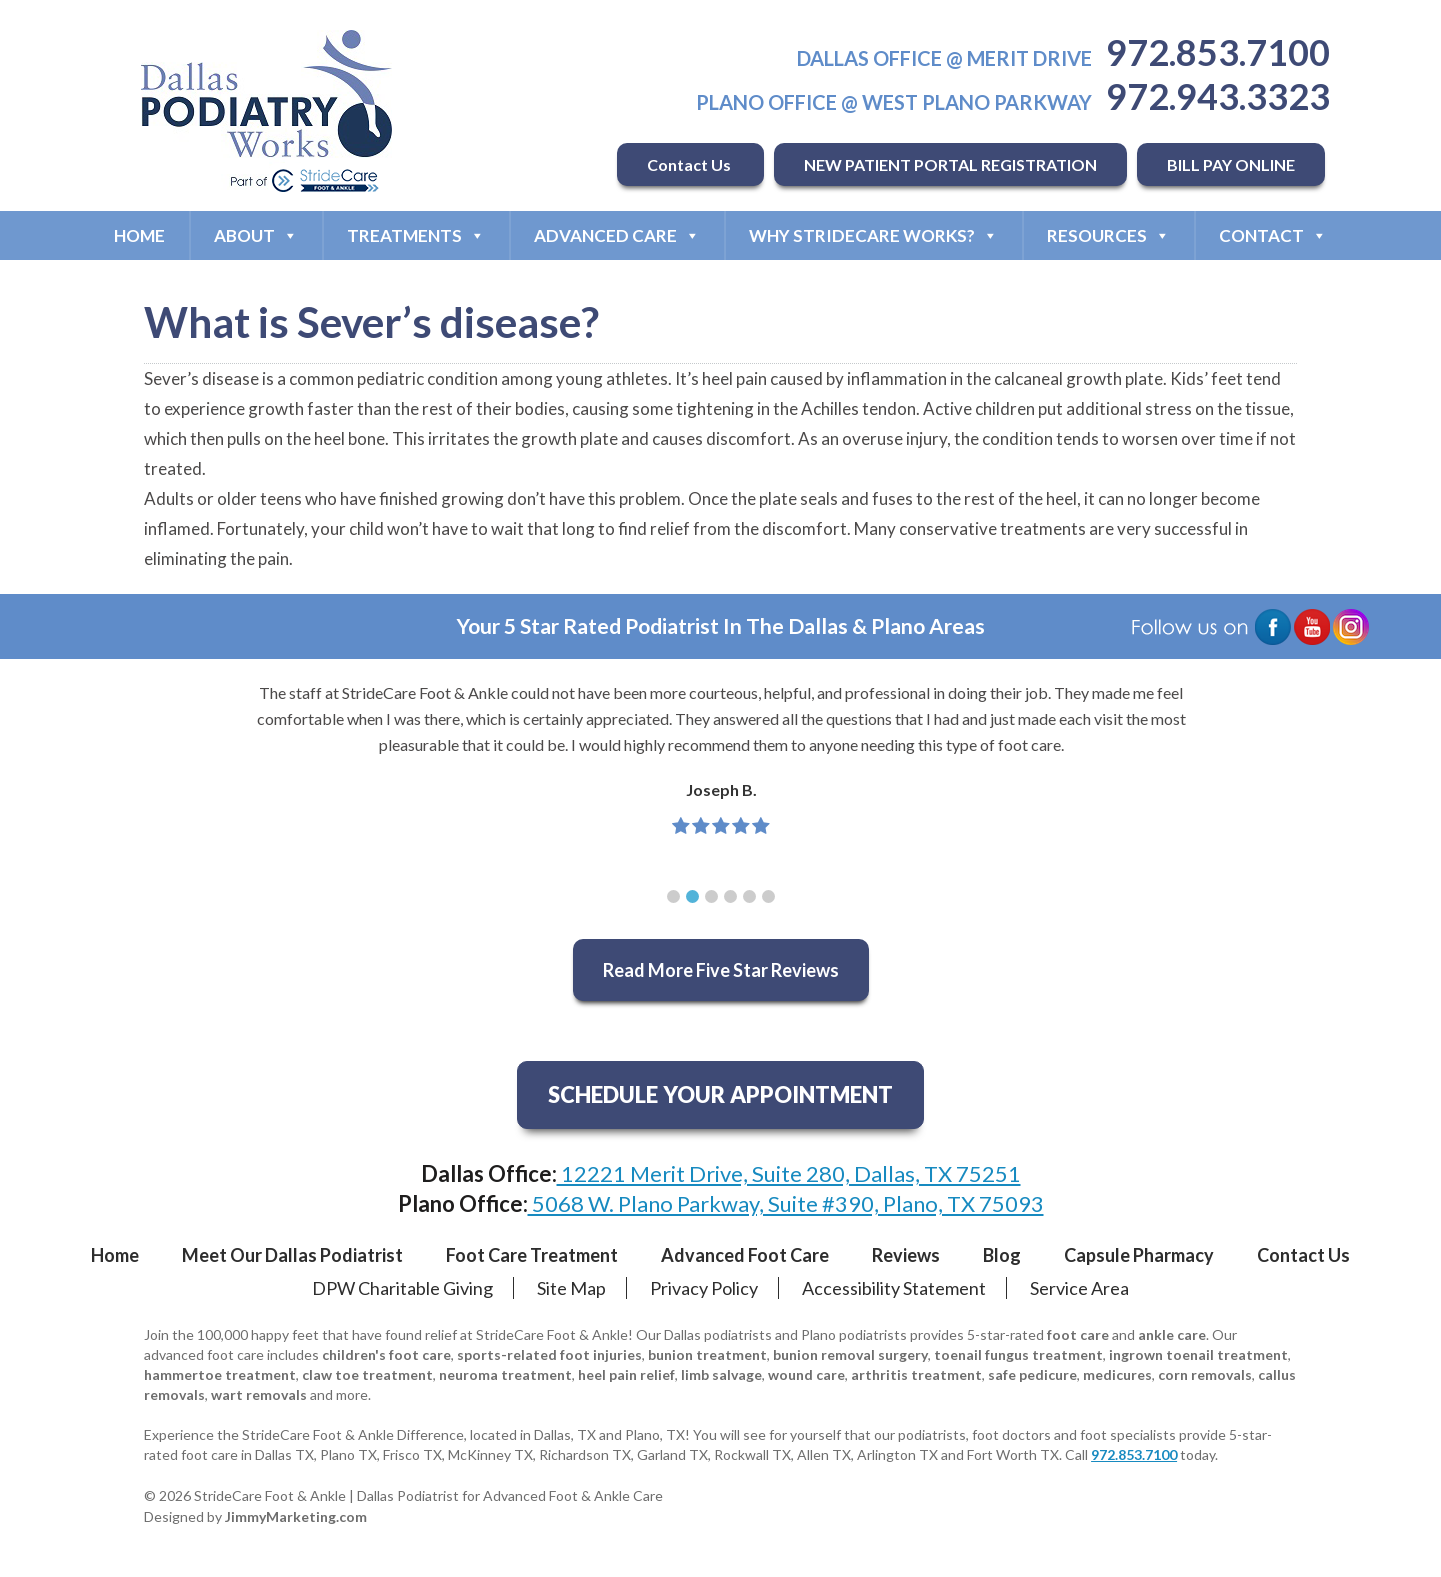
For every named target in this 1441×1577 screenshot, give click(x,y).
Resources (1108, 235)
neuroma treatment (505, 1374)
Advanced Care (617, 235)
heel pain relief (626, 1374)
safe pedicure (1032, 1374)
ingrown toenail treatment (1198, 1354)
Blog (1002, 1255)
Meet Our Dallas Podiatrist (292, 1255)
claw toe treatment (367, 1374)
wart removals (259, 1394)
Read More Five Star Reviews (721, 970)
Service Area (1079, 1288)
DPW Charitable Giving (402, 1288)
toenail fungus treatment (1018, 1354)
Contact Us (690, 164)
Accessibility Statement (894, 1288)
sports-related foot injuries (549, 1354)
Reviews (906, 1255)
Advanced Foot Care (745, 1255)
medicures (1117, 1374)
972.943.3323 (1218, 96)
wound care (806, 1374)
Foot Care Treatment (532, 1255)
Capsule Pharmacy (1139, 1255)
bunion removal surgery (850, 1354)
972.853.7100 (1218, 52)
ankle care (1172, 1334)
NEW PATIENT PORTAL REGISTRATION (950, 164)
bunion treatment (707, 1354)
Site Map (571, 1288)
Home (139, 235)
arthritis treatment (916, 1374)
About (256, 235)
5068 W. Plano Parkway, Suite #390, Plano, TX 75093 (786, 1203)
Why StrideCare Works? (873, 235)
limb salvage (721, 1374)
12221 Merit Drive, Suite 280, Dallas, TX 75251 (789, 1173)
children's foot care (386, 1354)
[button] (673, 896)
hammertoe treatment (220, 1374)
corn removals (1205, 1374)
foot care (1078, 1334)
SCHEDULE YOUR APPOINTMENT (720, 1094)
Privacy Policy (704, 1288)
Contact (1273, 235)
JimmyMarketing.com (296, 1516)
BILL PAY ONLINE (1231, 164)
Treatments (416, 235)
